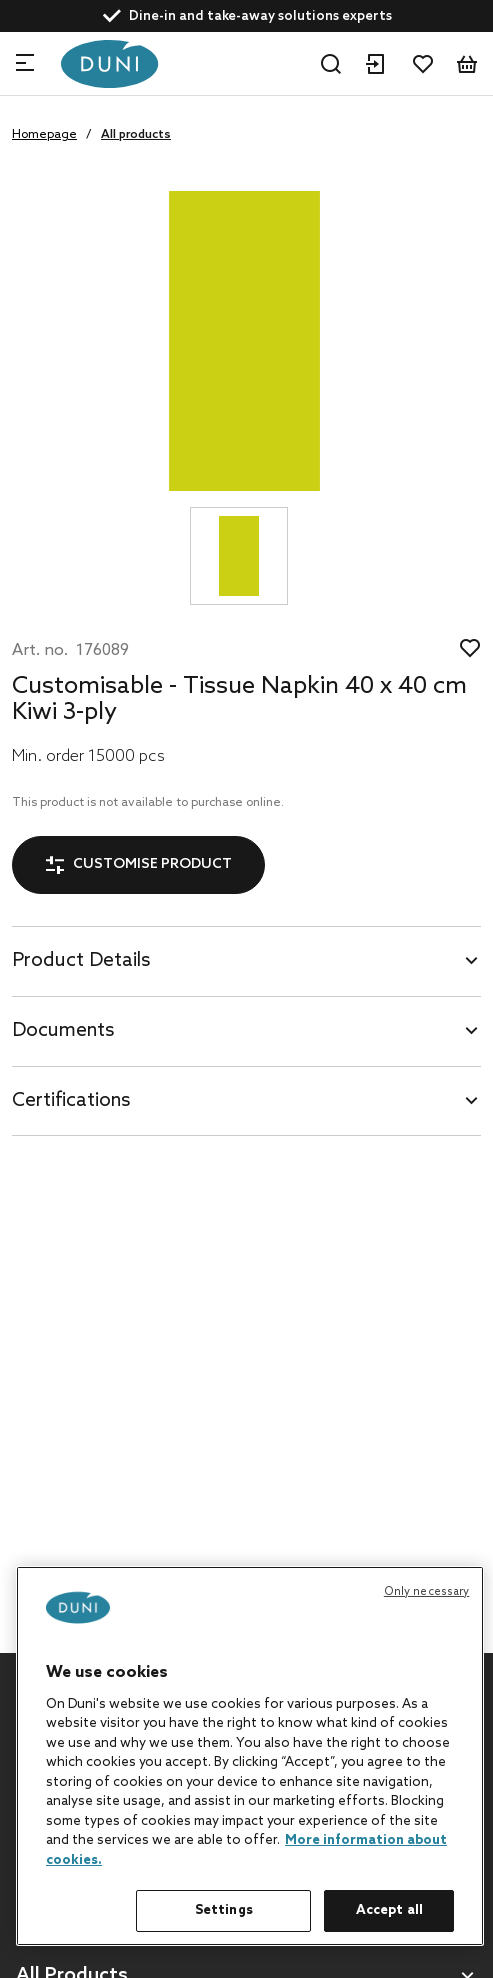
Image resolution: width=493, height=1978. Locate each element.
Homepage (44, 135)
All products (136, 135)
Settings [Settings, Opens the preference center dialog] (224, 1910)
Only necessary (427, 1592)
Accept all (389, 1910)
